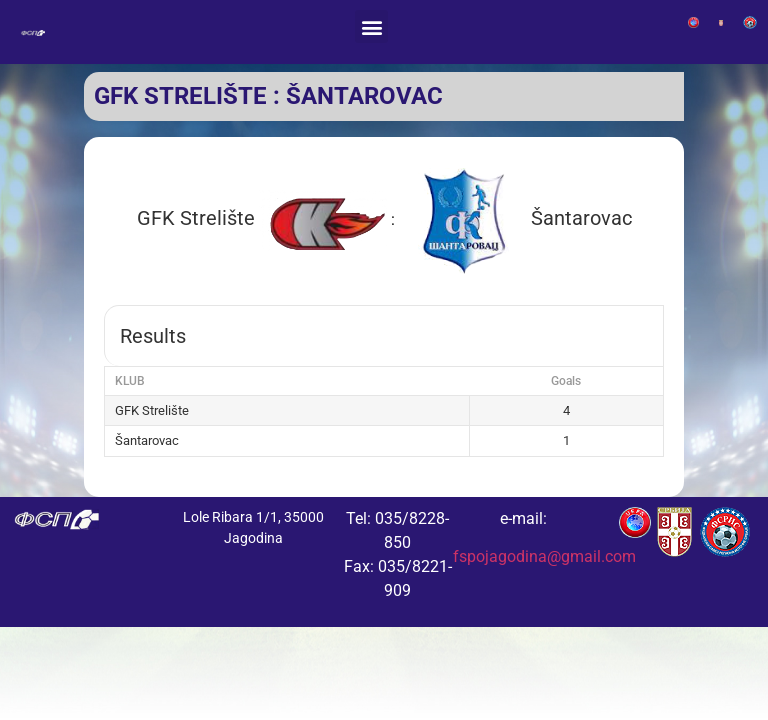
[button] (371, 26)
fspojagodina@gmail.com (544, 556)
